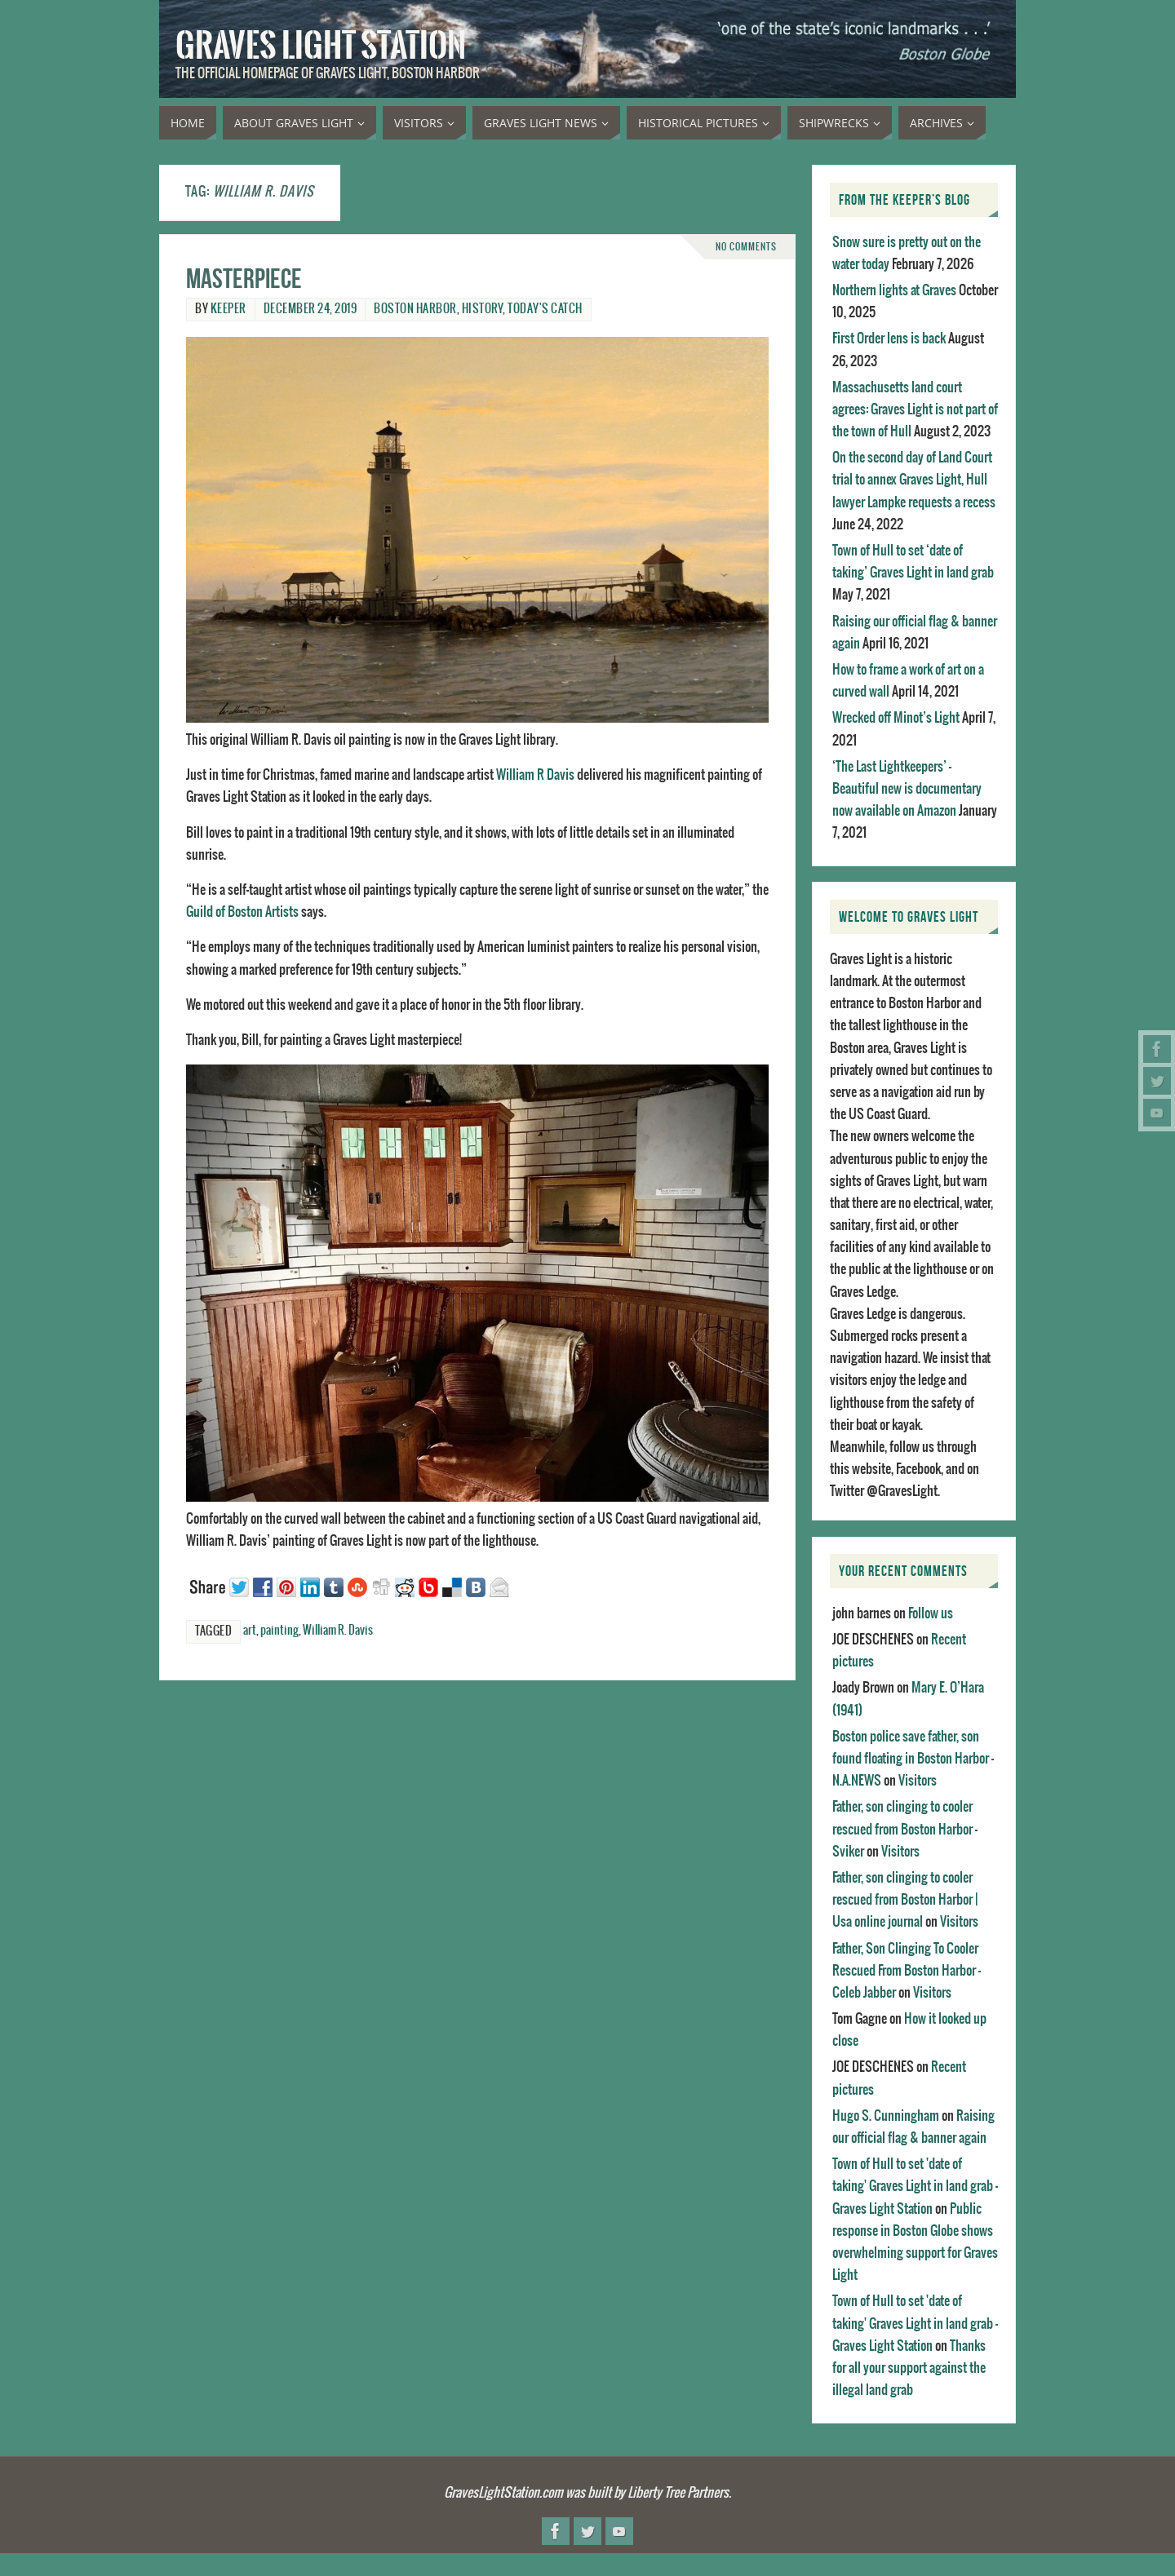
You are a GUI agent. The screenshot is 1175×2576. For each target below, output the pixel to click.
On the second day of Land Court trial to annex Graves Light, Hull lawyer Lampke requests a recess (913, 479)
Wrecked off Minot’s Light (896, 717)
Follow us (930, 1613)
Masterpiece (244, 278)
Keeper (228, 309)
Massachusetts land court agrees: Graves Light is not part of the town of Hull (915, 409)
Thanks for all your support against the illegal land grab (909, 2368)
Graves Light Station (320, 46)
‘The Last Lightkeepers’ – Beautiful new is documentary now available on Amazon (907, 788)
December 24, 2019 (310, 309)
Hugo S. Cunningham (885, 2116)
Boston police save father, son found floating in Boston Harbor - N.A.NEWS (913, 1758)
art (249, 1630)
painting (279, 1630)
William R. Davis (338, 1630)
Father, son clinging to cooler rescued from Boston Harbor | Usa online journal (905, 1899)
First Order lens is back (889, 338)
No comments (746, 246)
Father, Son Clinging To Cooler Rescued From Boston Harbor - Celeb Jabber (906, 1970)
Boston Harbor (415, 309)
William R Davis (535, 775)
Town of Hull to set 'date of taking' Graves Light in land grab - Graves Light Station (915, 2186)
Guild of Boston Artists (242, 912)
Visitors (917, 1780)
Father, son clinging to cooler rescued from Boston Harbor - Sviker (905, 1828)
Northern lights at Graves (894, 290)
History (482, 309)
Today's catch (545, 309)
